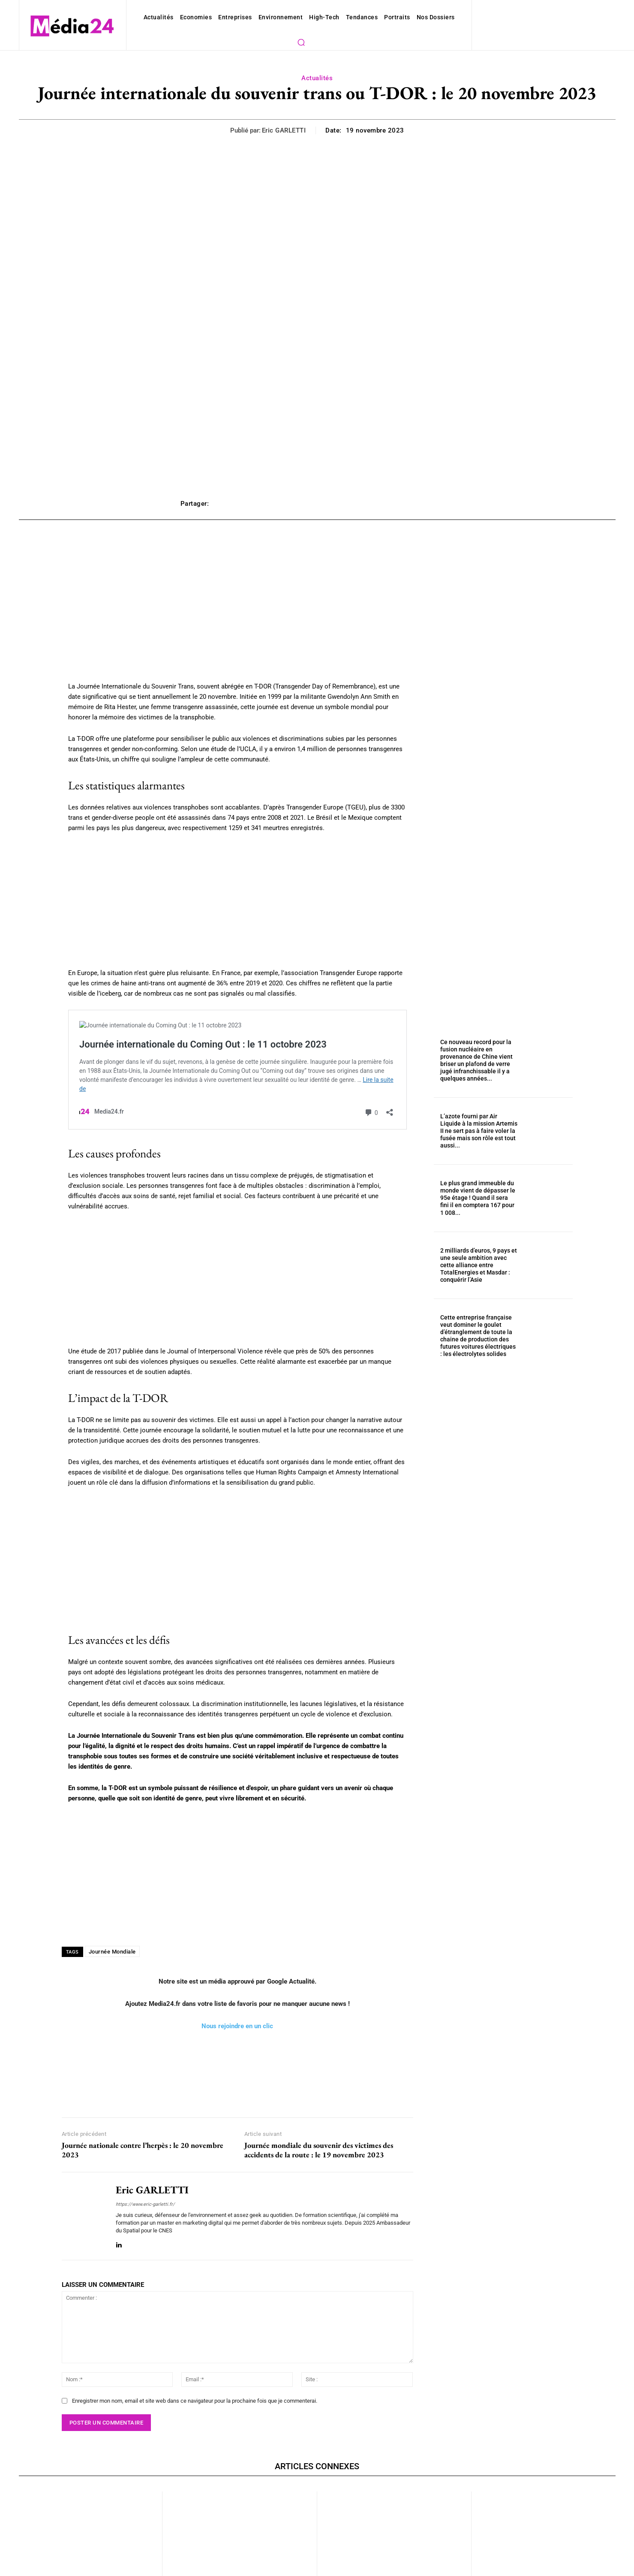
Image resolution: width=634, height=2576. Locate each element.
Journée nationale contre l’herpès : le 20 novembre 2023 (142, 2113)
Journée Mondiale (110, 1915)
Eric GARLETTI (286, 114)
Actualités (317, 62)
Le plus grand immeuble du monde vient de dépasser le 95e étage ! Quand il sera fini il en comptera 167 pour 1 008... (477, 1162)
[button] (444, 17)
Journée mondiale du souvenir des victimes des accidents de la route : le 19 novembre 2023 (318, 2113)
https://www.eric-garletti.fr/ (142, 2167)
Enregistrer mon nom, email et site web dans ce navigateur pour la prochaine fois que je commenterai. (186, 2356)
